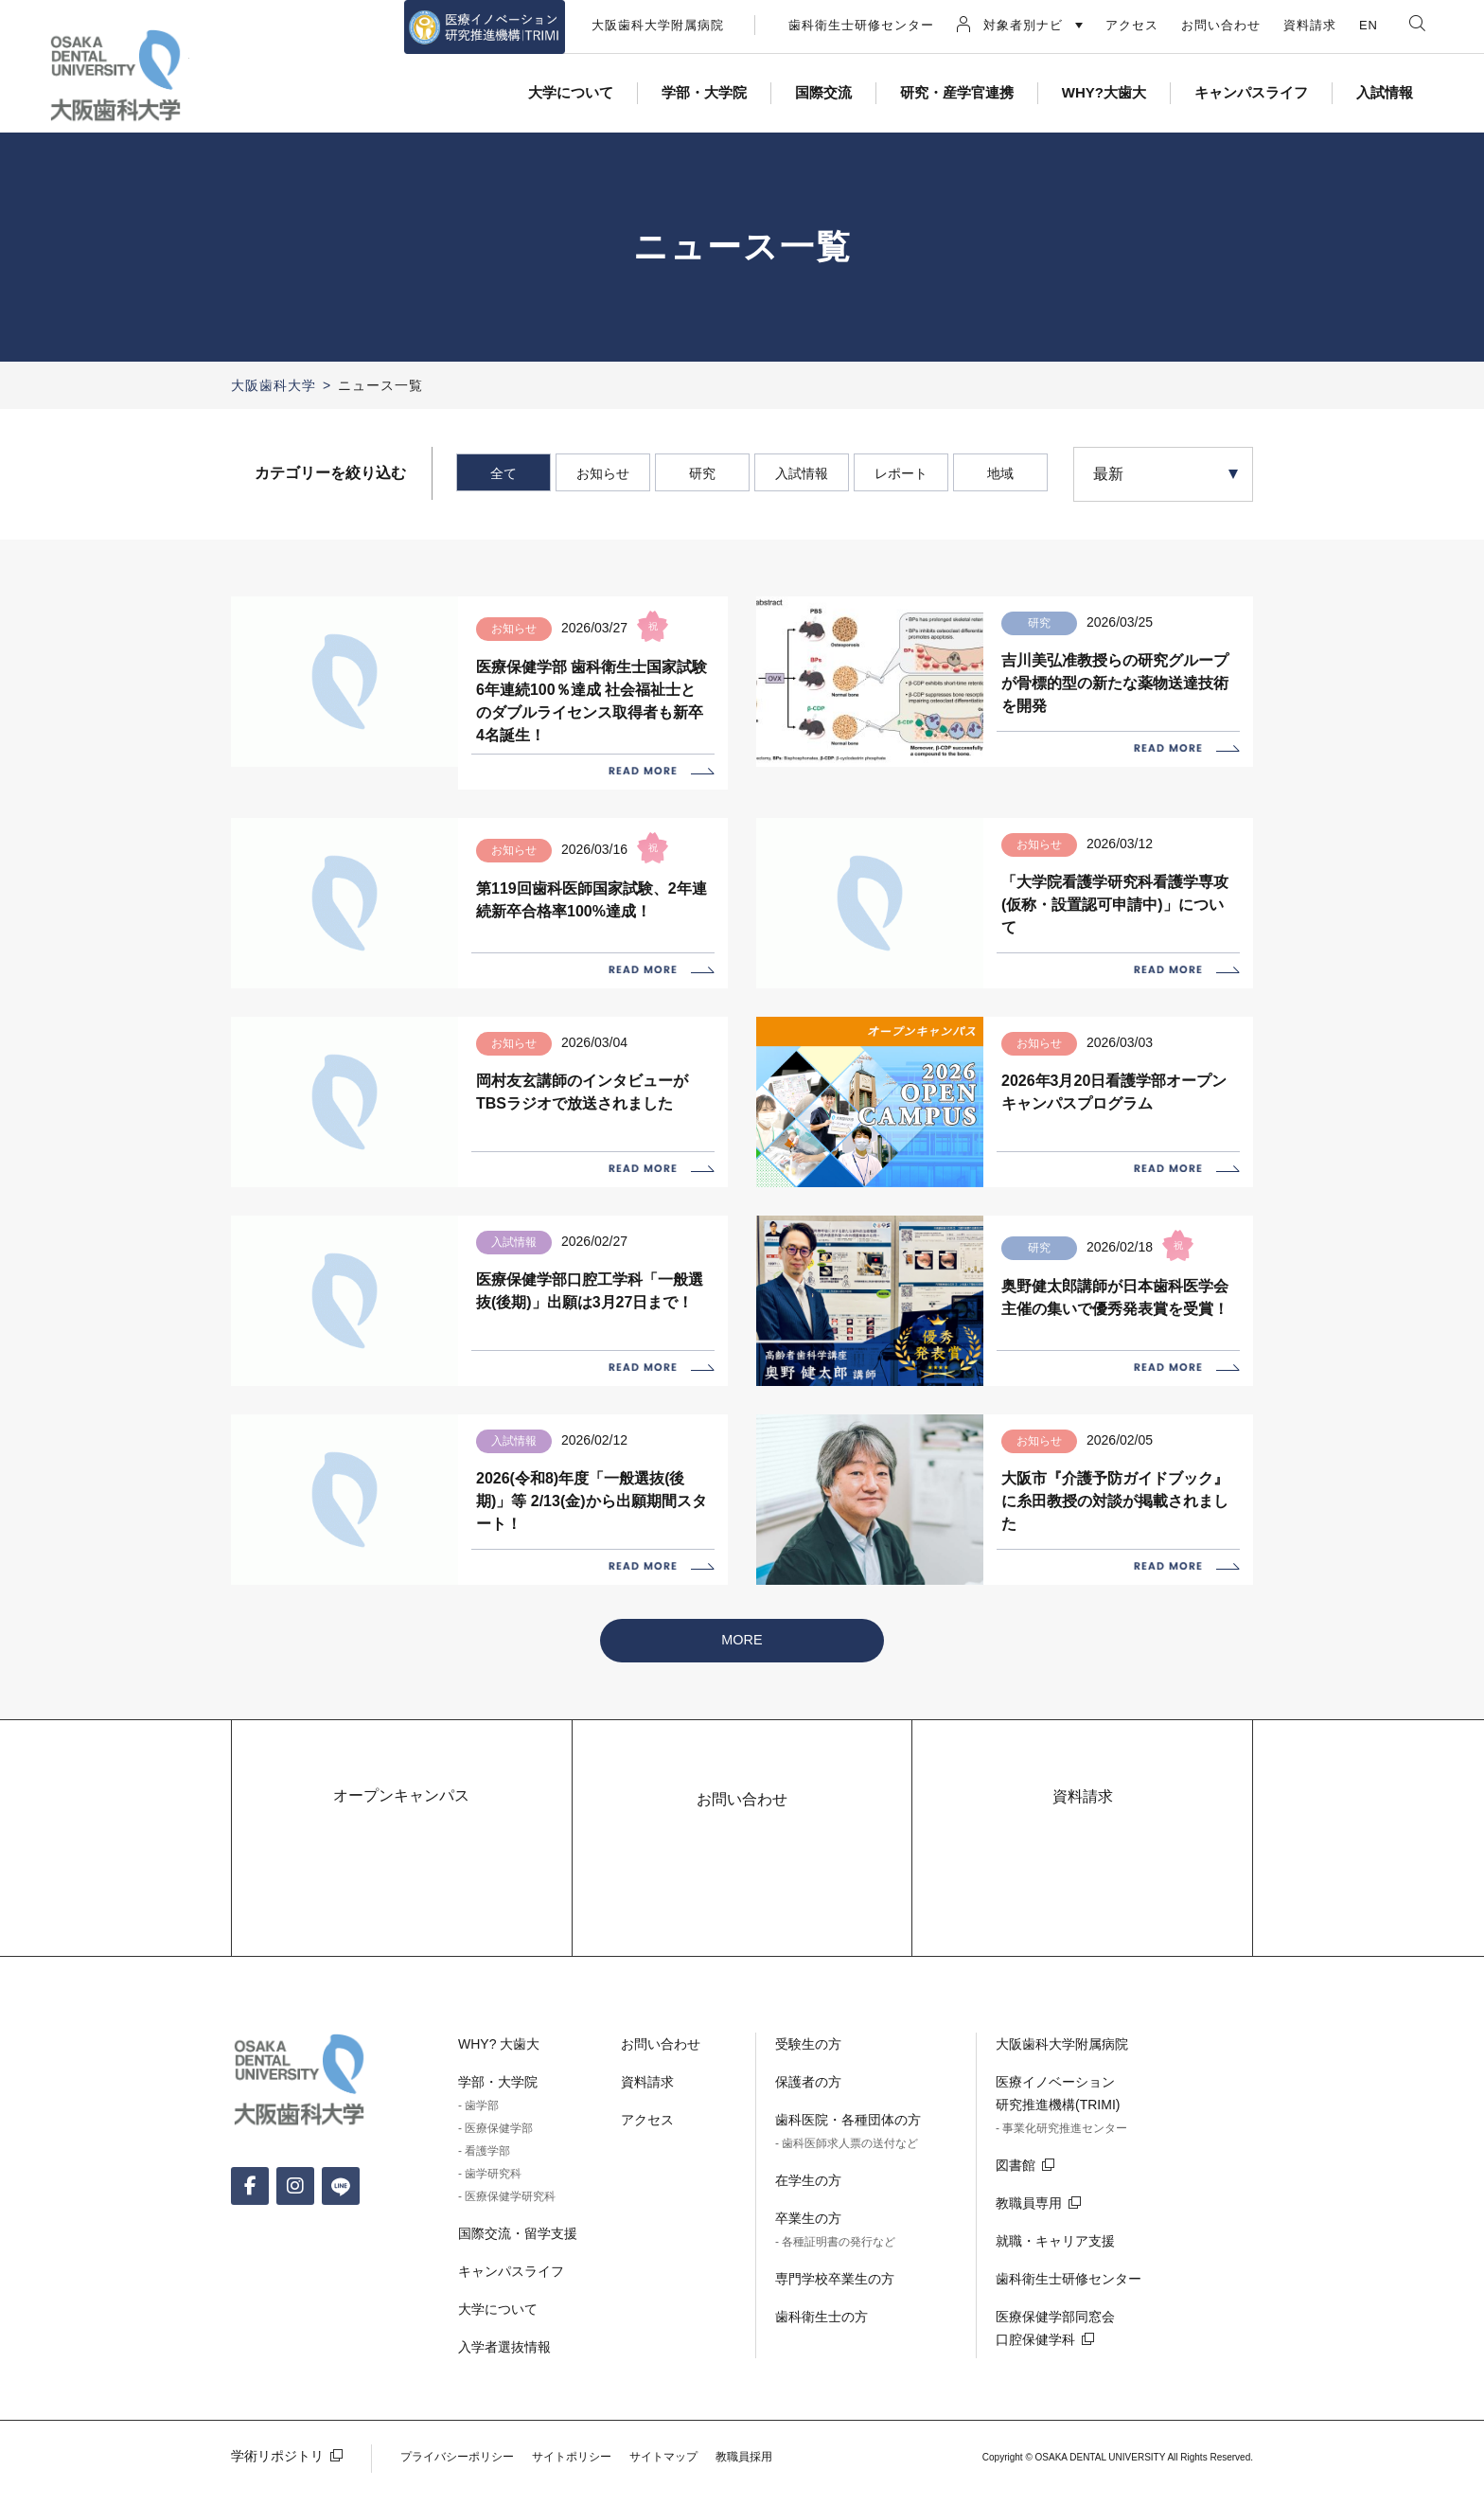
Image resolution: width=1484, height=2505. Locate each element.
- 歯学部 (478, 2130)
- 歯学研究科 (489, 2198)
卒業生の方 (808, 2242)
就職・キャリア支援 (1055, 2265)
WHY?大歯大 (1104, 92)
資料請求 (1309, 25)
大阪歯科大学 (273, 385)
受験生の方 (808, 2068)
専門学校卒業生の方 (834, 2303)
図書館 (1015, 2189)
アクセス (1131, 25)
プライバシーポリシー (457, 2481)
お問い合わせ (1221, 25)
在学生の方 (808, 2204)
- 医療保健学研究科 (507, 2221)
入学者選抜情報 (504, 2371)
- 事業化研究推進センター (1061, 2152)
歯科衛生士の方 (821, 2341)
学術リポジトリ (277, 2480)
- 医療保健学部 (495, 2152)
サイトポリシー (571, 2481)
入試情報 (1384, 92)
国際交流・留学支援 (517, 2257)
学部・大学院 (704, 92)
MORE (742, 1664)
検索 (1417, 23)
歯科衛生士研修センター (861, 25)
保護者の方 (808, 2106)
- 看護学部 (484, 2175)
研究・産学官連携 (957, 92)
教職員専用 (1029, 2227)
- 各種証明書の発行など (835, 2266)
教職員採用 (744, 2481)
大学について (570, 92)
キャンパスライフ (1251, 92)
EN (1368, 25)
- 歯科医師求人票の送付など (846, 2168)
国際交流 (823, 92)
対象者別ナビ (1023, 25)
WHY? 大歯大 (498, 2068)
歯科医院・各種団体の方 (848, 2144)
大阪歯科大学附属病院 (658, 25)
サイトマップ (663, 2481)
